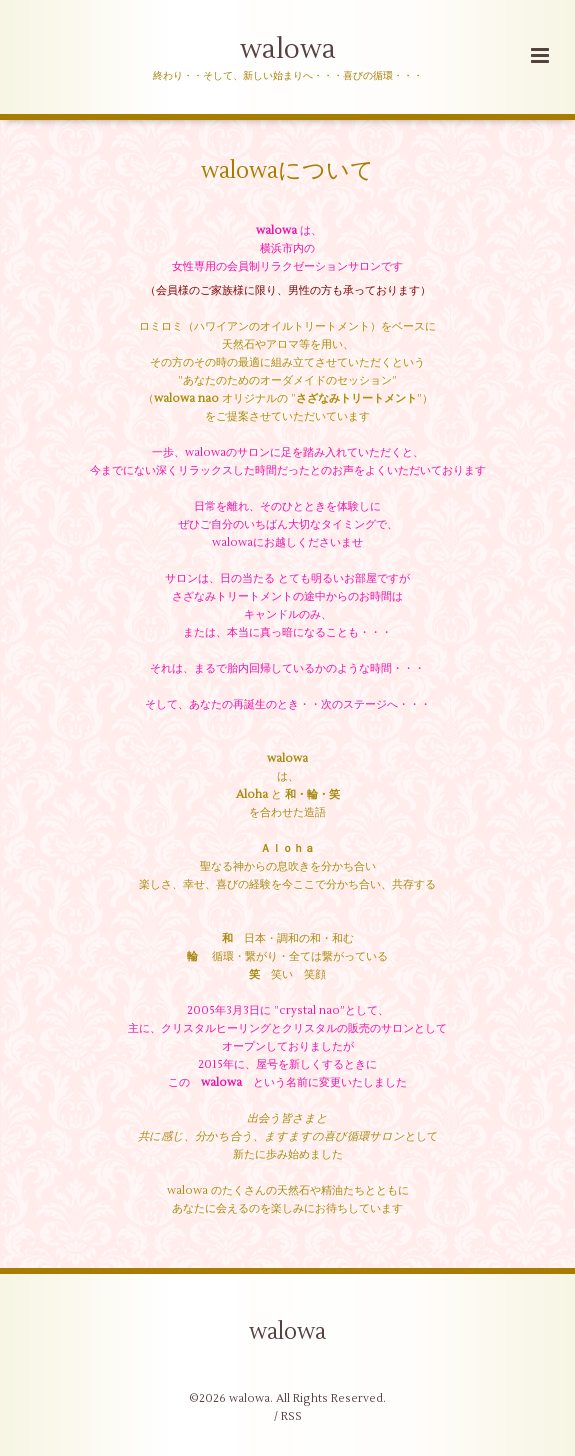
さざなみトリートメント (356, 398)
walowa (288, 49)
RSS (291, 1416)
